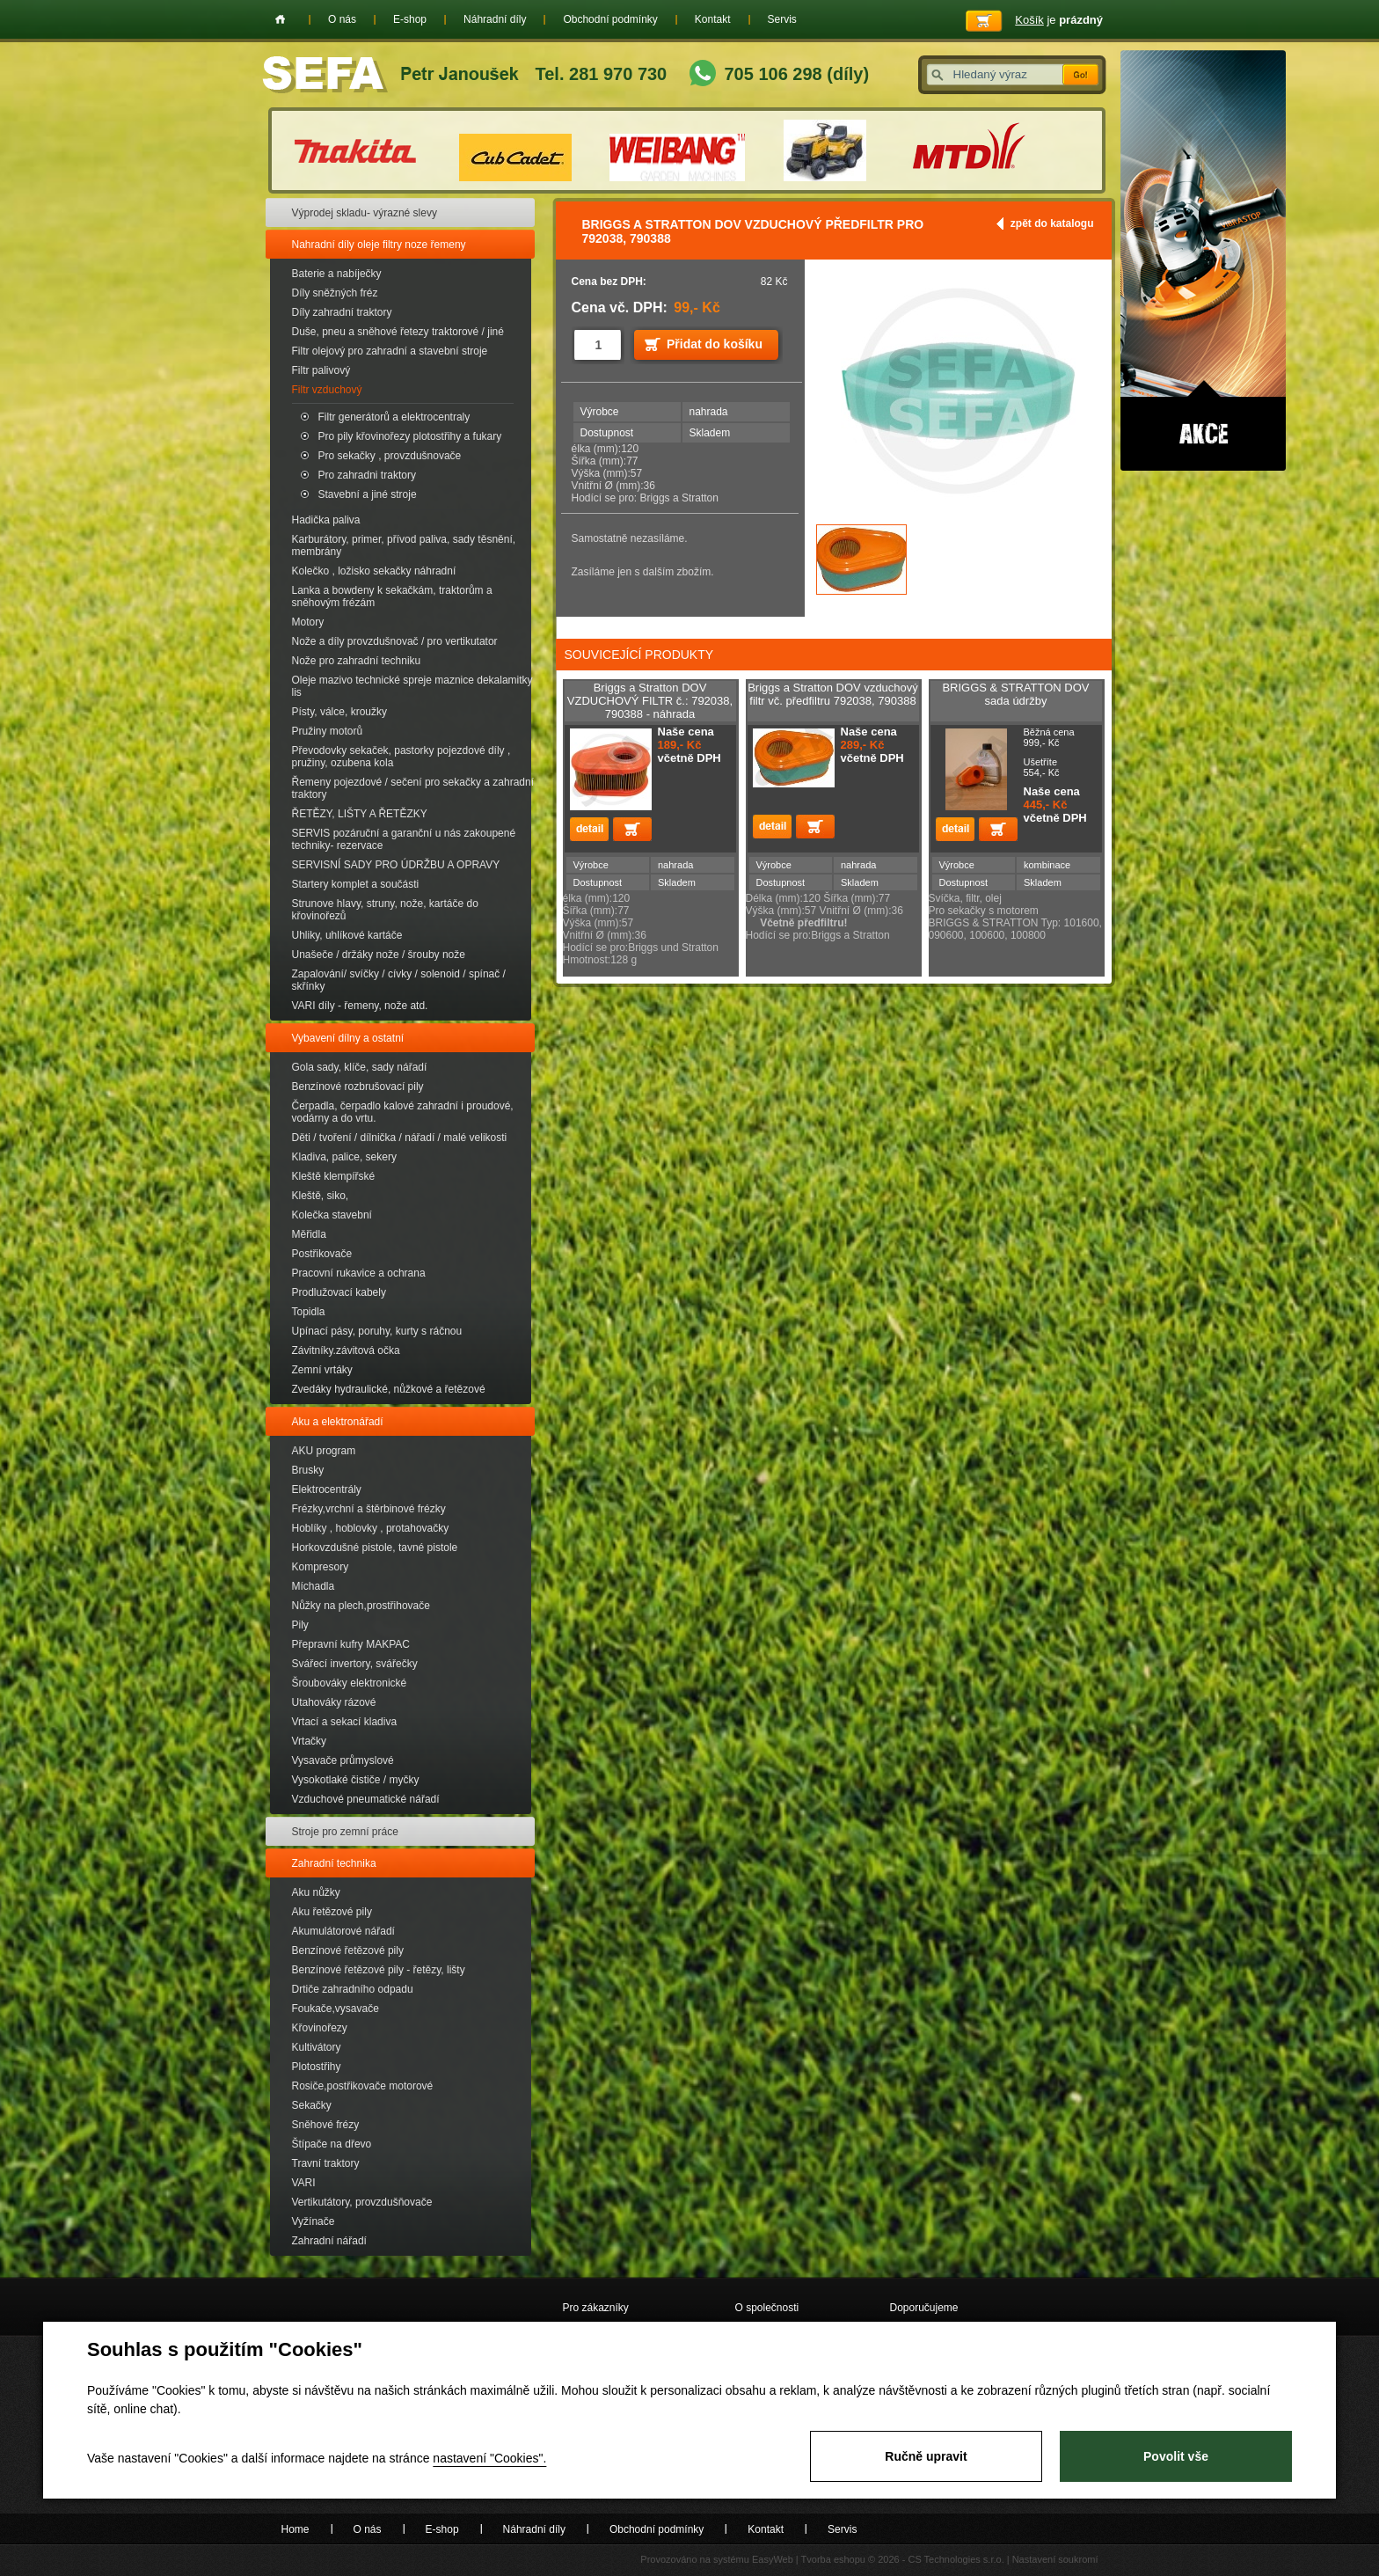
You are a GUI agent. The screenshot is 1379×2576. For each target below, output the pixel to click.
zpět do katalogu (1052, 223)
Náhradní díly (494, 19)
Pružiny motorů (327, 731)
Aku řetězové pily (332, 1912)
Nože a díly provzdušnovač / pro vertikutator (395, 641)
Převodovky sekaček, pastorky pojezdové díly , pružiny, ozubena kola (401, 756)
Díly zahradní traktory (342, 312)
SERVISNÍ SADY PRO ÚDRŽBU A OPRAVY (396, 865)
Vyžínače (313, 2221)
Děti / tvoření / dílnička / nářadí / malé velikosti (399, 1137)
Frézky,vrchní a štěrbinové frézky (369, 1509)
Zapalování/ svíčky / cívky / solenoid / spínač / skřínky (399, 980)
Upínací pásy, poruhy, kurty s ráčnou (377, 1331)
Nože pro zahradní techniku (356, 661)
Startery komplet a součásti (356, 884)
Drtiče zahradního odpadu (352, 1989)
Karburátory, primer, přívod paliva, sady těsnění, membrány (404, 545)
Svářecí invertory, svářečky (355, 1664)
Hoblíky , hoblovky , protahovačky (370, 1528)
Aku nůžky (316, 1892)
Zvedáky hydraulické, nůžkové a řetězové (388, 1389)
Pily (300, 1625)
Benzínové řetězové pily (348, 1950)
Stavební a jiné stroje (367, 494)
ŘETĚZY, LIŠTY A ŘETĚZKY (359, 814)
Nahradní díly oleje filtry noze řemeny (379, 244)
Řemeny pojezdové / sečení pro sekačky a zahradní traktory (413, 788)
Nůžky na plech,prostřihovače (361, 1605)
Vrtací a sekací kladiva (345, 1722)
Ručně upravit (926, 2456)
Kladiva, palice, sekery (344, 1157)
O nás (342, 19)
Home (280, 19)
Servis (782, 19)
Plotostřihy (316, 2066)
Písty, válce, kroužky (339, 712)
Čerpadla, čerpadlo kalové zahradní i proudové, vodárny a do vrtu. (403, 1112)
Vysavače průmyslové (343, 1760)
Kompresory (320, 1567)
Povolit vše (1175, 2456)
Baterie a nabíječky (337, 273)
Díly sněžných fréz (335, 293)
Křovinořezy (319, 2028)
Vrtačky (309, 1741)
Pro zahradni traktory (367, 475)
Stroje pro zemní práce (345, 1832)
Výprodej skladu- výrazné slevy (364, 213)
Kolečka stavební (332, 1215)
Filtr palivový (321, 370)
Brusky (308, 1470)
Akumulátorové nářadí (343, 1931)
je (1059, 19)
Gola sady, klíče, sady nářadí (359, 1067)
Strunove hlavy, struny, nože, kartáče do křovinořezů (385, 909)
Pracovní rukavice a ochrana (359, 1273)
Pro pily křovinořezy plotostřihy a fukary (410, 436)
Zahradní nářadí (329, 2241)
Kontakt (713, 19)
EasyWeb (772, 2559)
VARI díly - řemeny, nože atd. (360, 1005)
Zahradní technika (334, 1863)
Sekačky (312, 2105)
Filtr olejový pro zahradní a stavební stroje (390, 351)
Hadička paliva (326, 520)
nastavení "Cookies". (489, 2458)
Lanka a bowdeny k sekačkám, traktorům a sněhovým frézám (392, 596)
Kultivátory (316, 2047)
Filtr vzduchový (327, 390)
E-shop (410, 19)
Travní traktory (326, 2163)
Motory (308, 622)
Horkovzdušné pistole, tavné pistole (375, 1547)
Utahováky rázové (334, 1702)
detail (589, 829)
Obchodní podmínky (610, 19)
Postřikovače (322, 1254)
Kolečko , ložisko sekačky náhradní (374, 571)
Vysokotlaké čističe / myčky (356, 1780)
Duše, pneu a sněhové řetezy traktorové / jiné (398, 332)
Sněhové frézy (326, 2125)
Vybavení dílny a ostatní (348, 1038)
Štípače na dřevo (332, 2144)
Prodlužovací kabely (339, 1292)
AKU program (324, 1451)
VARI (304, 2183)
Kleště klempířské (334, 1176)
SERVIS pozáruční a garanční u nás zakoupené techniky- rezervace (404, 839)
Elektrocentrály (326, 1489)
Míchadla (313, 1586)
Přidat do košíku (714, 344)
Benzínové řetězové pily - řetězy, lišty (378, 1970)
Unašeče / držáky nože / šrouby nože (378, 954)
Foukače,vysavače (335, 2008)
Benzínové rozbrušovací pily (358, 1086)
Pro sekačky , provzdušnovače (390, 456)
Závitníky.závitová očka (346, 1350)
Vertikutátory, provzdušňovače (362, 2202)
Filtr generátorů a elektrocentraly (394, 417)
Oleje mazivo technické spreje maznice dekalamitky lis (412, 686)
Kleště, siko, (320, 1195)
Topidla (308, 1312)
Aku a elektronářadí (337, 1422)
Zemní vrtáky (322, 1370)
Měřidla (309, 1234)
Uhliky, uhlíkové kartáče (347, 935)
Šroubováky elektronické (349, 1683)
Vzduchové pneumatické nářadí (366, 1799)
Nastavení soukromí (1055, 2559)
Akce (1203, 260)
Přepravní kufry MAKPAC (351, 1644)
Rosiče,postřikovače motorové (363, 2086)
